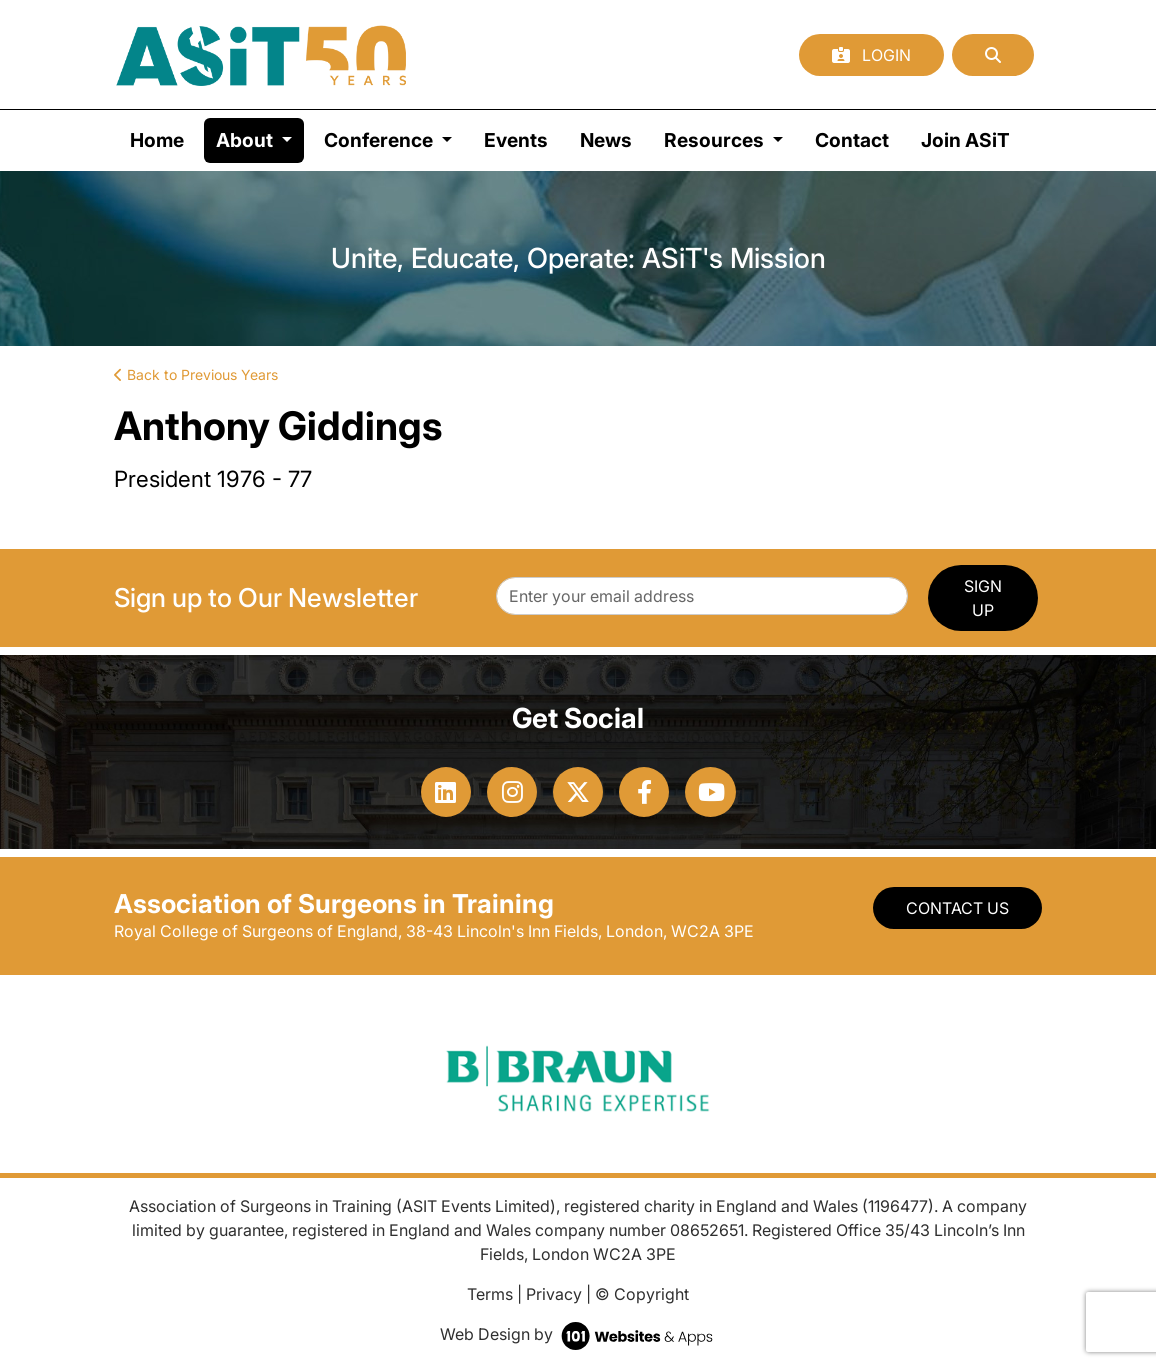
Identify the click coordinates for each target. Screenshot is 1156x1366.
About (260, 138)
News (606, 140)
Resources (716, 140)
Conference (380, 140)
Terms (490, 1294)
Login (871, 55)
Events (516, 140)
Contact (852, 140)
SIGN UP (983, 598)
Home (157, 140)
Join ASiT (965, 140)
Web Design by (578, 1334)
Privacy (554, 1294)
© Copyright (642, 1294)
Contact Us (957, 908)
